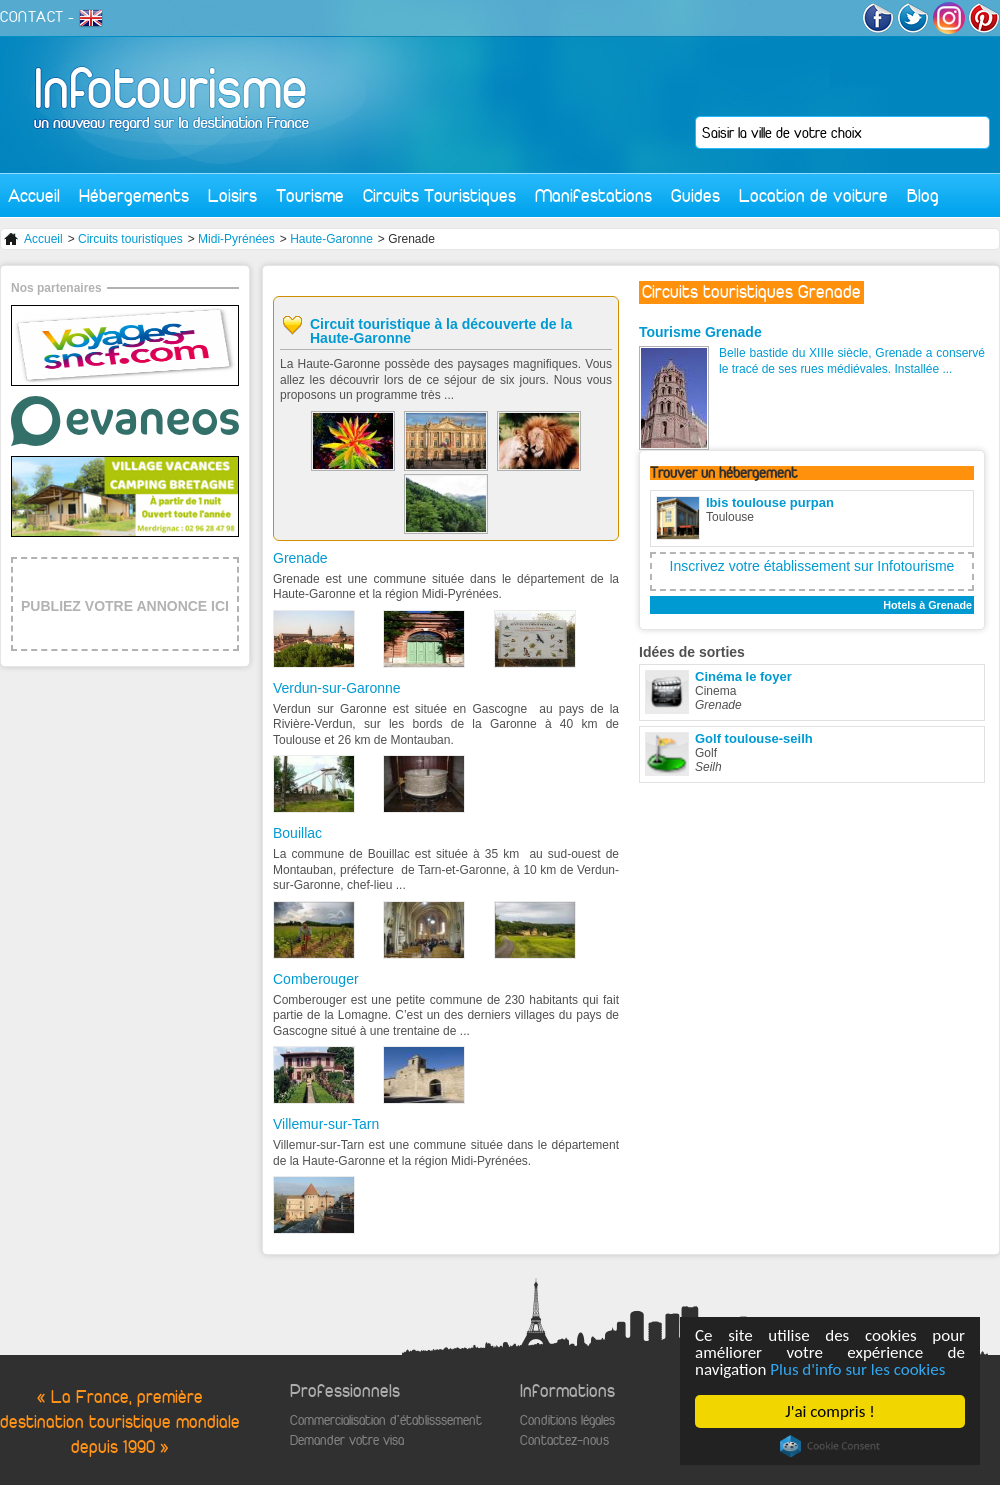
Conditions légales (567, 1420)
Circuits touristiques (130, 239)
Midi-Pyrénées (236, 239)
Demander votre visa (347, 1440)
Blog (923, 195)
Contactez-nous (564, 1440)
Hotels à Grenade (927, 605)
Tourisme (310, 195)
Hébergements (134, 195)
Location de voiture (813, 195)
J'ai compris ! (829, 1411)
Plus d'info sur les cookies (857, 1369)
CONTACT (32, 17)
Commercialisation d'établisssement (386, 1420)
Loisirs (232, 195)
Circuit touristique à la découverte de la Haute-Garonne (441, 331)
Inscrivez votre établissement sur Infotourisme (812, 566)
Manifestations (593, 195)
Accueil (34, 195)
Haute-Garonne (331, 239)
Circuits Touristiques (439, 195)
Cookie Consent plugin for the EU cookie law (830, 1446)
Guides (695, 195)
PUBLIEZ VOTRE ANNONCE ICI (125, 606)
